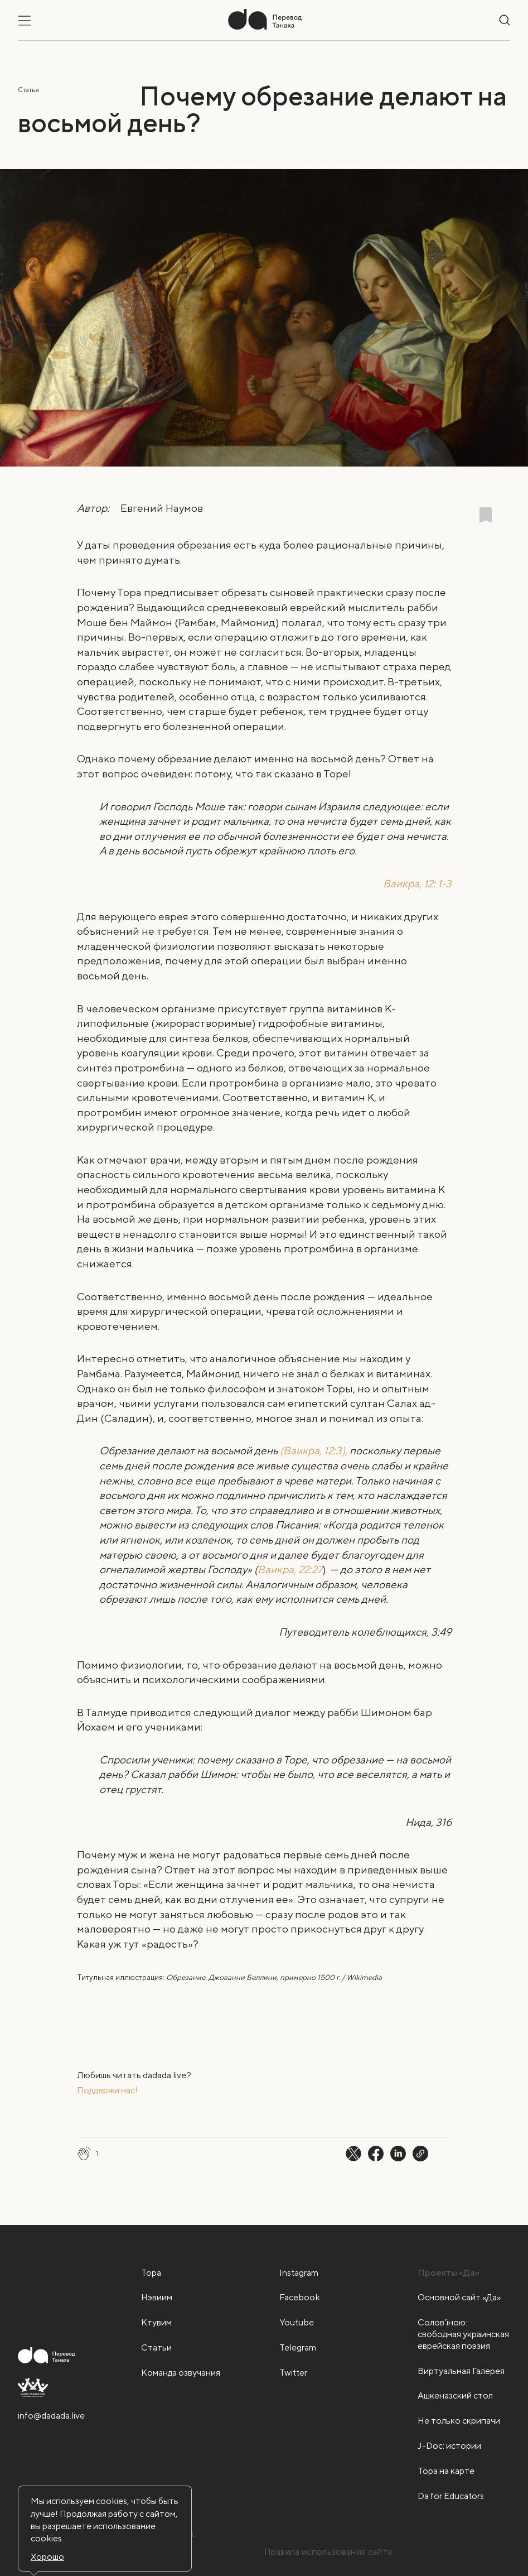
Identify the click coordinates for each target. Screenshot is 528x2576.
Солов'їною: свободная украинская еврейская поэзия (463, 2334)
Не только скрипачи (459, 2420)
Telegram (297, 2347)
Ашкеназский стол (455, 2395)
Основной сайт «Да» (459, 2297)
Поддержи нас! (107, 2090)
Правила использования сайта (328, 2551)
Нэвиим (156, 2297)
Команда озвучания (180, 2372)
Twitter (293, 2372)
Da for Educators (451, 2496)
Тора (151, 2272)
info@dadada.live (51, 2415)
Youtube (296, 2322)
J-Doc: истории (449, 2445)
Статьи (156, 2347)
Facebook (299, 2297)
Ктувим (156, 2322)
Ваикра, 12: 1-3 (417, 883)
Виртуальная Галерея (461, 2371)
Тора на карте (446, 2471)
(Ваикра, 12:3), (313, 1450)
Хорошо (47, 2556)
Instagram (298, 2272)
